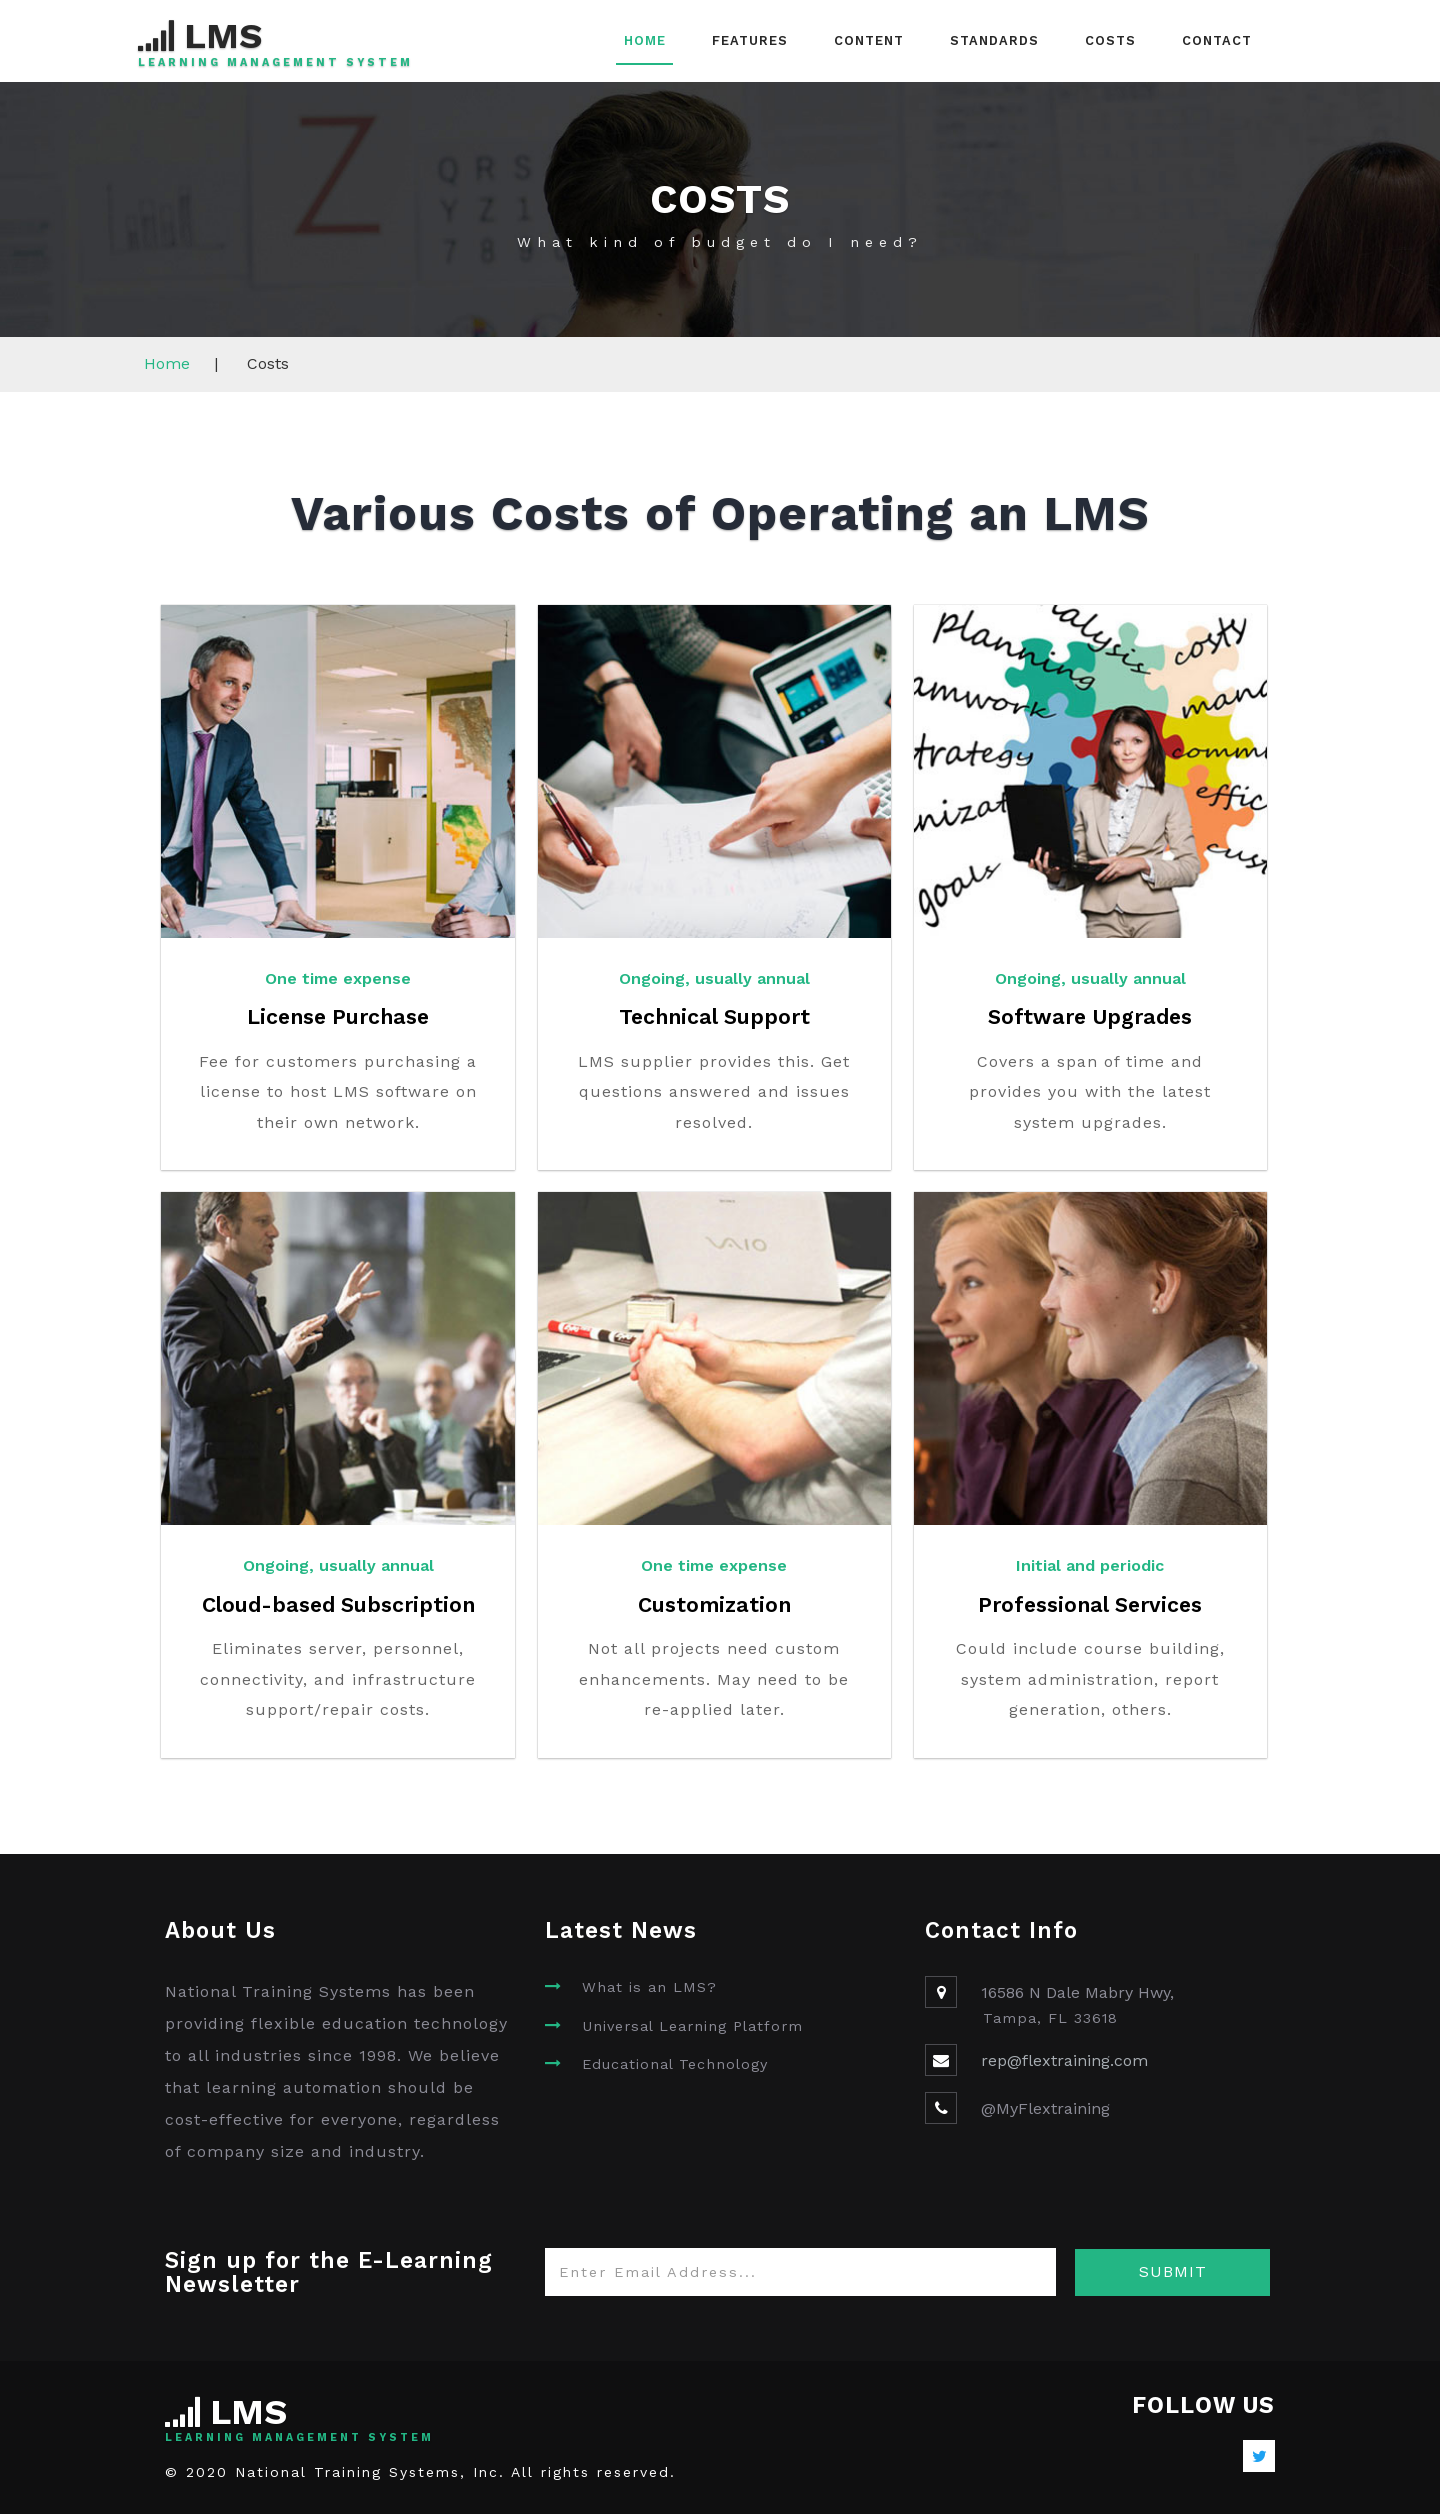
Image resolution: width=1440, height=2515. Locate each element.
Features (750, 40)
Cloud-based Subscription (338, 1605)
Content (869, 40)
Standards (994, 40)
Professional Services (1090, 1605)
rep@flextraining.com (1064, 2061)
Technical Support (714, 1016)
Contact (1217, 40)
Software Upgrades (1090, 1016)
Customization (714, 1605)
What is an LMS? (649, 1988)
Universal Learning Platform (692, 2027)
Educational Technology (675, 2065)
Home (645, 40)
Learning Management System (272, 63)
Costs (1110, 40)
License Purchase (338, 1016)
